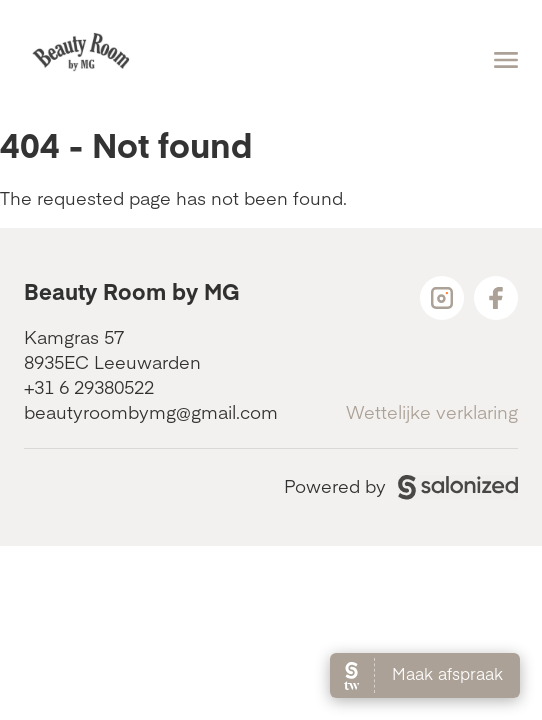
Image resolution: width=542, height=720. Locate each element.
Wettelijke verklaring (432, 411)
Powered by (401, 485)
